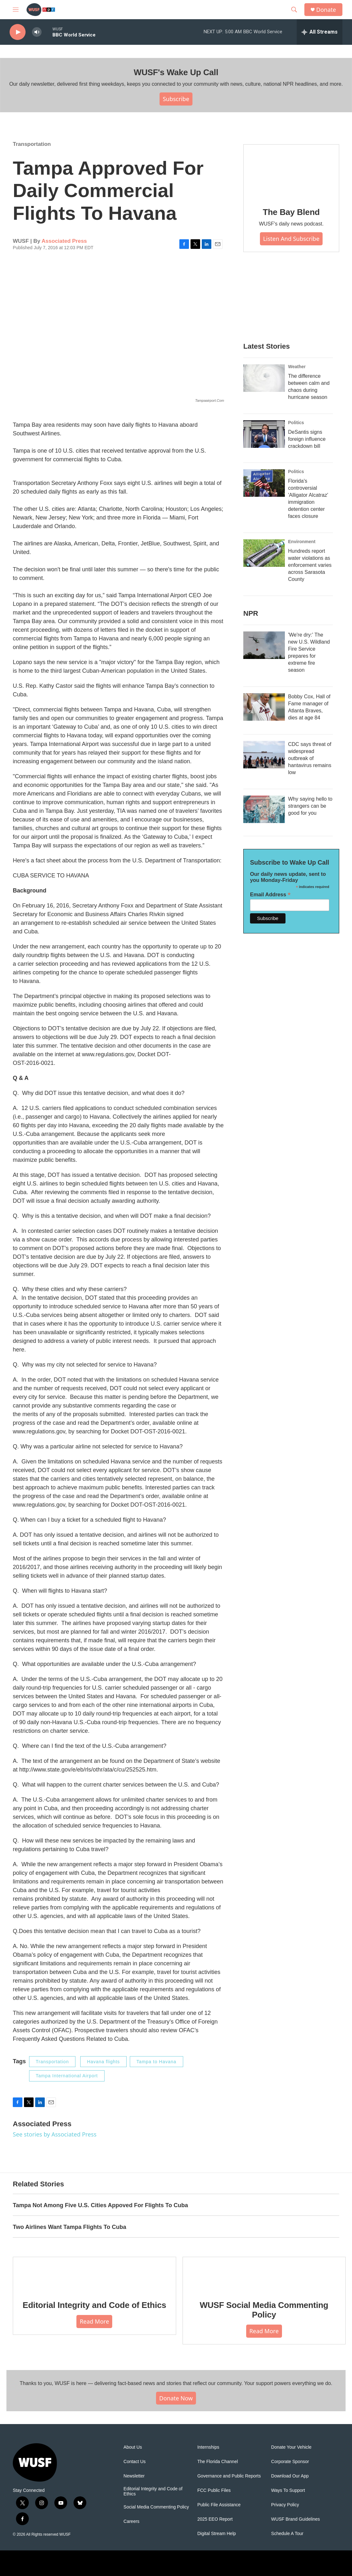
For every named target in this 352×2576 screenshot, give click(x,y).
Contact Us (134, 2461)
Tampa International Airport (67, 2075)
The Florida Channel (217, 2461)
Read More (94, 2321)
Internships (208, 2447)
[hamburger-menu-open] (16, 9)
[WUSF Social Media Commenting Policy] (264, 2274)
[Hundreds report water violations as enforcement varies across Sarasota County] (264, 553)
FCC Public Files (214, 2490)
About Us (132, 2447)
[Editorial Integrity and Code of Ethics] (94, 2274)
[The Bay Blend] (291, 171)
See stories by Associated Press (55, 2134)
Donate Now (176, 2398)
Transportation (32, 144)
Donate (326, 9)
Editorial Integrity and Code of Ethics (94, 2305)
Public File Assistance (218, 2504)
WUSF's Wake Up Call (176, 72)
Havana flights (103, 2061)
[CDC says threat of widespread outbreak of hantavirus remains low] (264, 754)
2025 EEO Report (215, 2519)
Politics (296, 422)
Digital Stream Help (216, 2533)
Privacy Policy (285, 2504)
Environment (302, 541)
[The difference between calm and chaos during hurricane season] (264, 378)
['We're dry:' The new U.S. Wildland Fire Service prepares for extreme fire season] (264, 645)
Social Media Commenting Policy (156, 2507)
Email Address (270, 894)
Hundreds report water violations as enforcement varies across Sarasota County (310, 565)
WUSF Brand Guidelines (295, 2519)
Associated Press (64, 241)
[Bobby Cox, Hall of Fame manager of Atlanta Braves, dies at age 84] (264, 707)
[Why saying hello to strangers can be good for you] (264, 809)
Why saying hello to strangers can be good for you (310, 806)
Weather (297, 366)
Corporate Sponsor (290, 2461)
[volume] (36, 32)
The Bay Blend (291, 212)
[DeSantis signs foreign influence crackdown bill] (264, 434)
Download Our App (290, 2476)
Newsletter (134, 2476)
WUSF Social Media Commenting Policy (264, 2309)
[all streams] (319, 32)
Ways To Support (288, 2490)
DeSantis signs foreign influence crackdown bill (306, 439)
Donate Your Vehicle (291, 2447)
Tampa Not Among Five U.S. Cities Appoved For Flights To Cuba (100, 2205)
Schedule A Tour (287, 2533)
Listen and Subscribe (291, 238)
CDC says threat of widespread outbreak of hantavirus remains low (309, 758)
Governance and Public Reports (229, 2476)
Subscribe (176, 99)
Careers (131, 2521)
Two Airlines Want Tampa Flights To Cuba (69, 2227)
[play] (17, 32)
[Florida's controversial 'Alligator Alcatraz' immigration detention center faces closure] (264, 483)
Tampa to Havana (156, 2061)
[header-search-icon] (294, 9)
